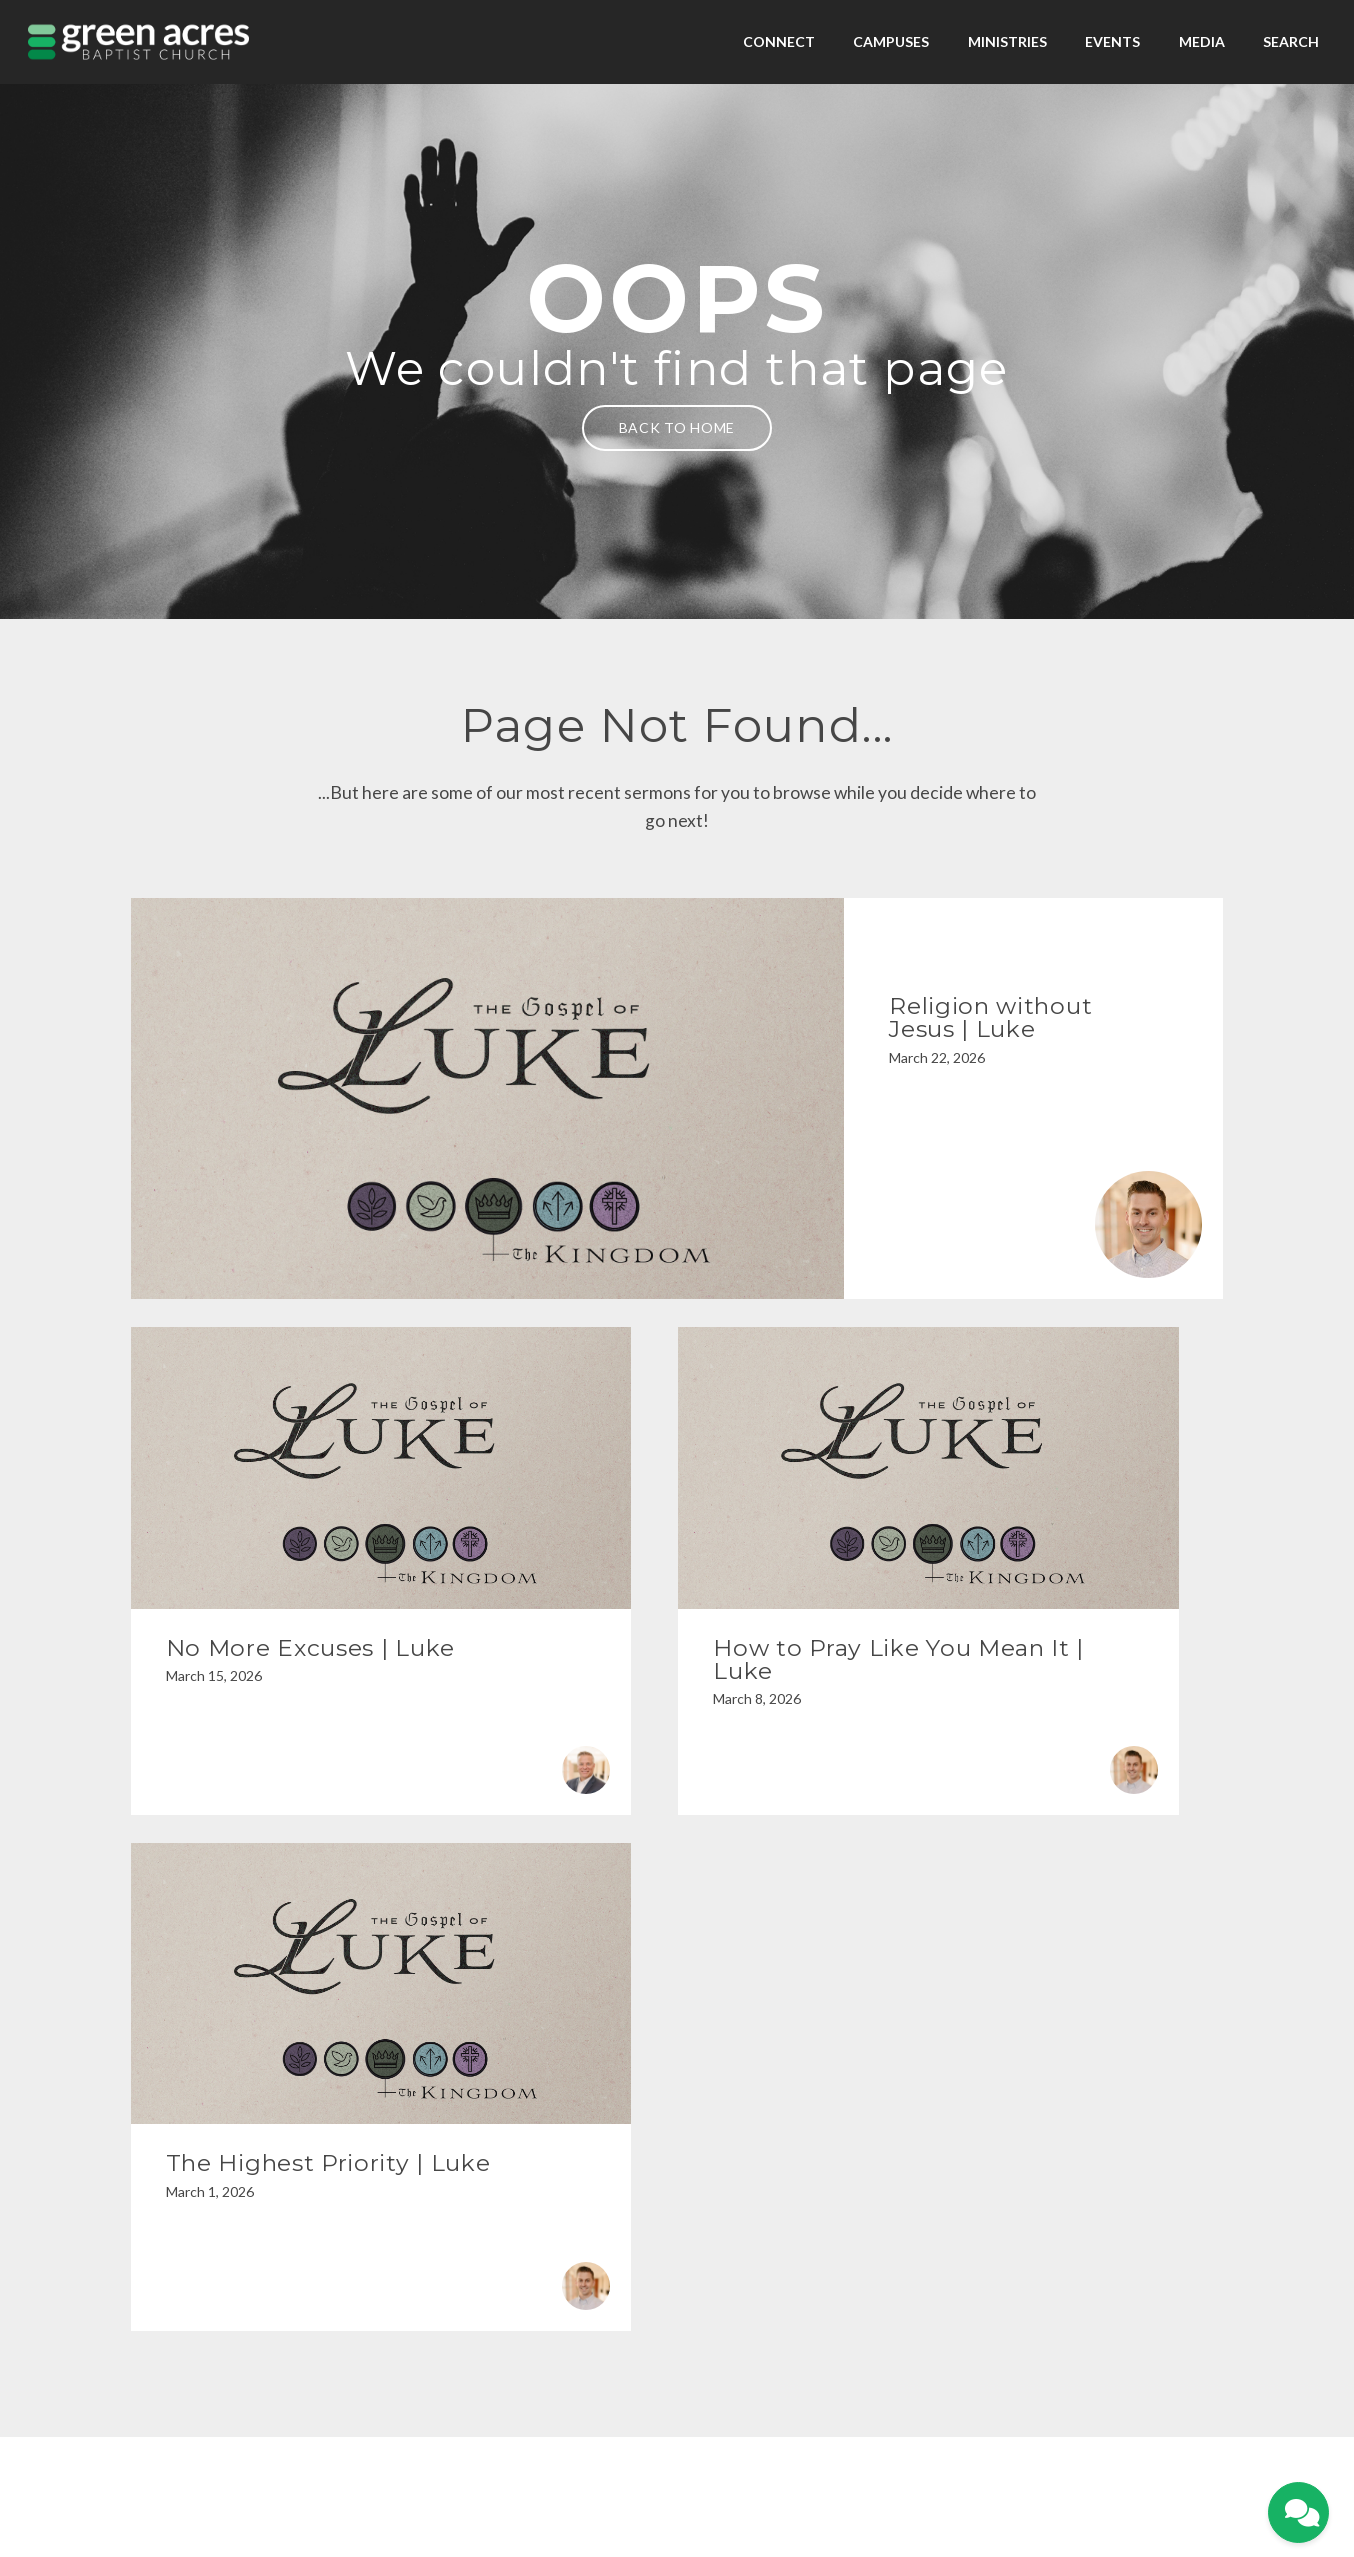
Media (1202, 41)
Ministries (1007, 41)
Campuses (891, 41)
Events (1112, 41)
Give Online (1105, 2231)
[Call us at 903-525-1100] (534, 2150)
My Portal (656, 2452)
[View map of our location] (819, 2150)
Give (701, 2452)
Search (1291, 41)
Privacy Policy (677, 2424)
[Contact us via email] (249, 2150)
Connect (779, 41)
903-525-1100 (535, 2231)
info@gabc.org (250, 2231)
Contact (740, 2452)
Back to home (677, 427)
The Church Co (677, 2480)
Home (609, 2452)
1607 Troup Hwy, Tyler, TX (820, 2231)
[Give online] (1104, 2150)
